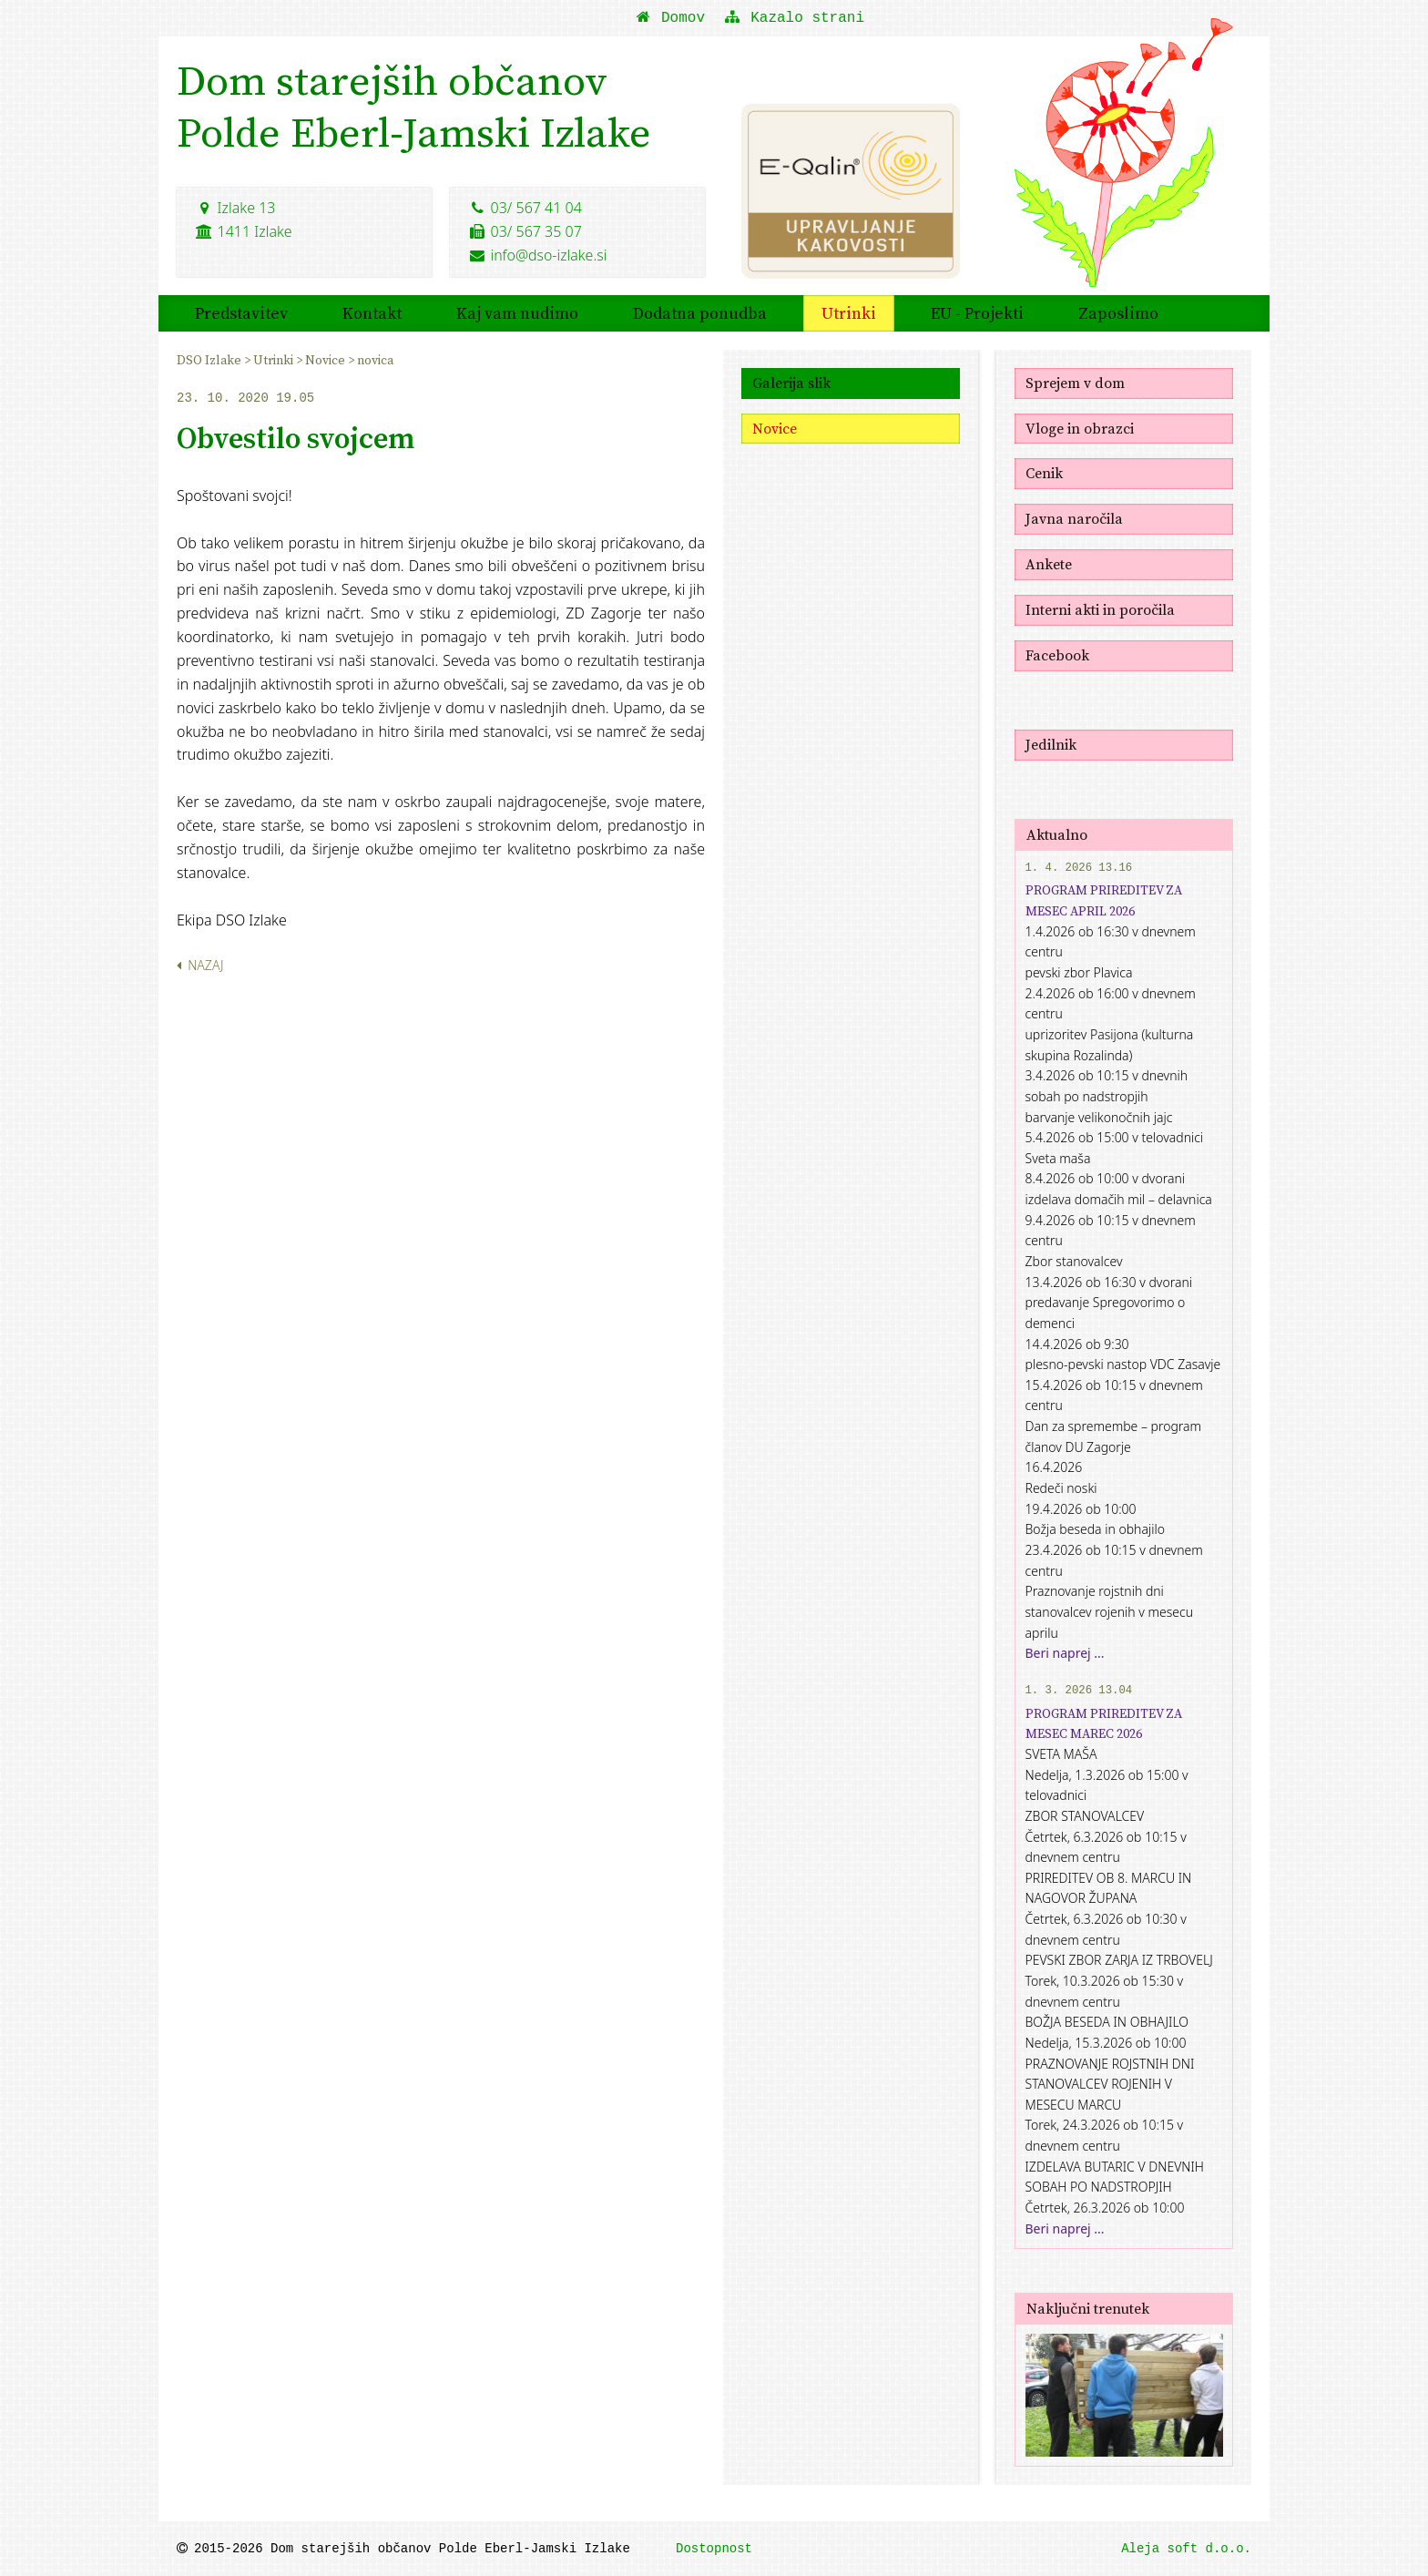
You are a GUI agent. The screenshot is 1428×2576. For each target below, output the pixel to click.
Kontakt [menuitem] (372, 312)
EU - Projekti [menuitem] (977, 312)
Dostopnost (714, 2548)
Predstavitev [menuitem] (241, 312)
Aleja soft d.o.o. (1186, 2548)
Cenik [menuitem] (1044, 473)
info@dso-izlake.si (537, 254)
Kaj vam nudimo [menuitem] (517, 312)
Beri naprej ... (1065, 1652)
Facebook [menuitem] (1057, 654)
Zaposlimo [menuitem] (1118, 312)
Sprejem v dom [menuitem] (1075, 382)
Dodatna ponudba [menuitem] (700, 312)
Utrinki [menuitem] (848, 312)
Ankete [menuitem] (1048, 564)
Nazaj (200, 965)
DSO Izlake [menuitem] (210, 359)
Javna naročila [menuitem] (1074, 518)
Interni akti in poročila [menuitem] (1100, 608)
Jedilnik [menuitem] (1050, 743)
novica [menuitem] (375, 359)
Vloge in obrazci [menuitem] (1079, 427)
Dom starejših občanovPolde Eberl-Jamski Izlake (415, 107)
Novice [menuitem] (326, 359)
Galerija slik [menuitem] (791, 382)
